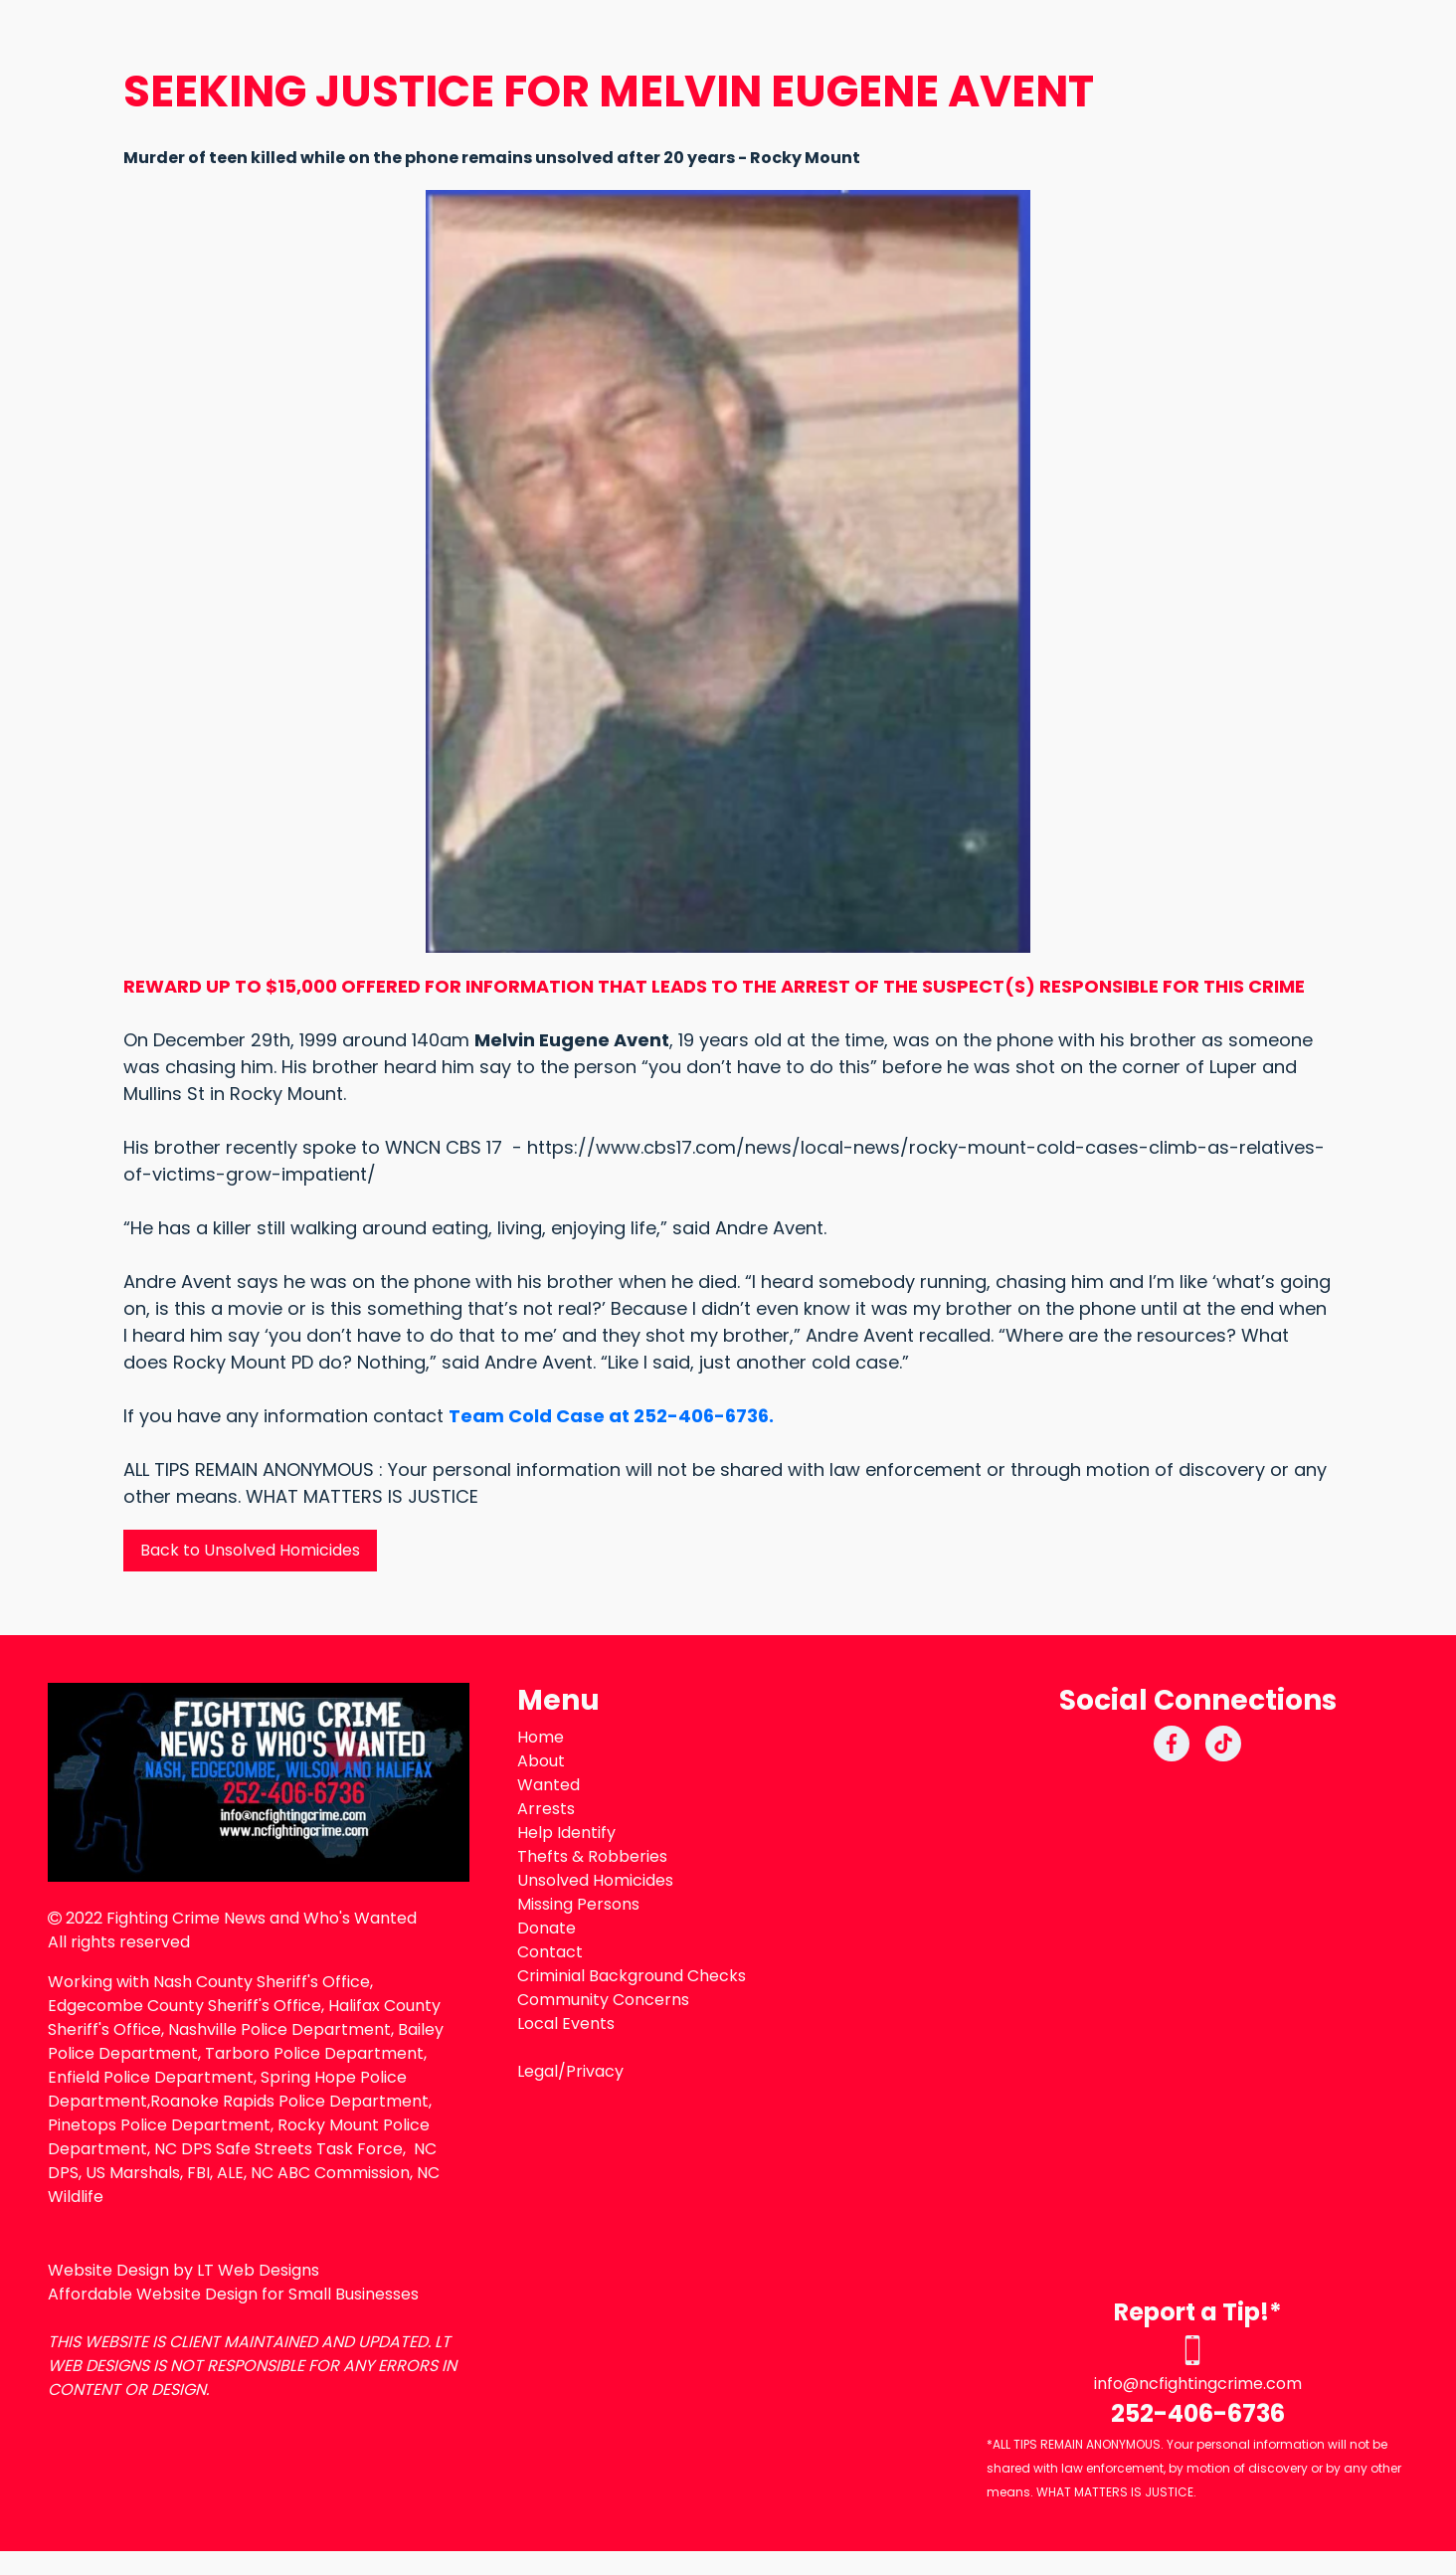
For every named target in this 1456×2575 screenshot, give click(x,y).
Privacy (595, 2071)
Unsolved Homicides (595, 1880)
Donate (546, 1928)
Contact (550, 1951)
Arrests (546, 1808)
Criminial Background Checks (631, 1975)
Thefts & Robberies (592, 1856)
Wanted (548, 1784)
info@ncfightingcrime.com (1198, 2383)
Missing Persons (578, 1904)
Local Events (566, 2023)
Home (540, 1737)
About (541, 1760)
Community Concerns (603, 1999)
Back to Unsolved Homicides (250, 1550)
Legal (537, 2071)
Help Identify (566, 1832)
